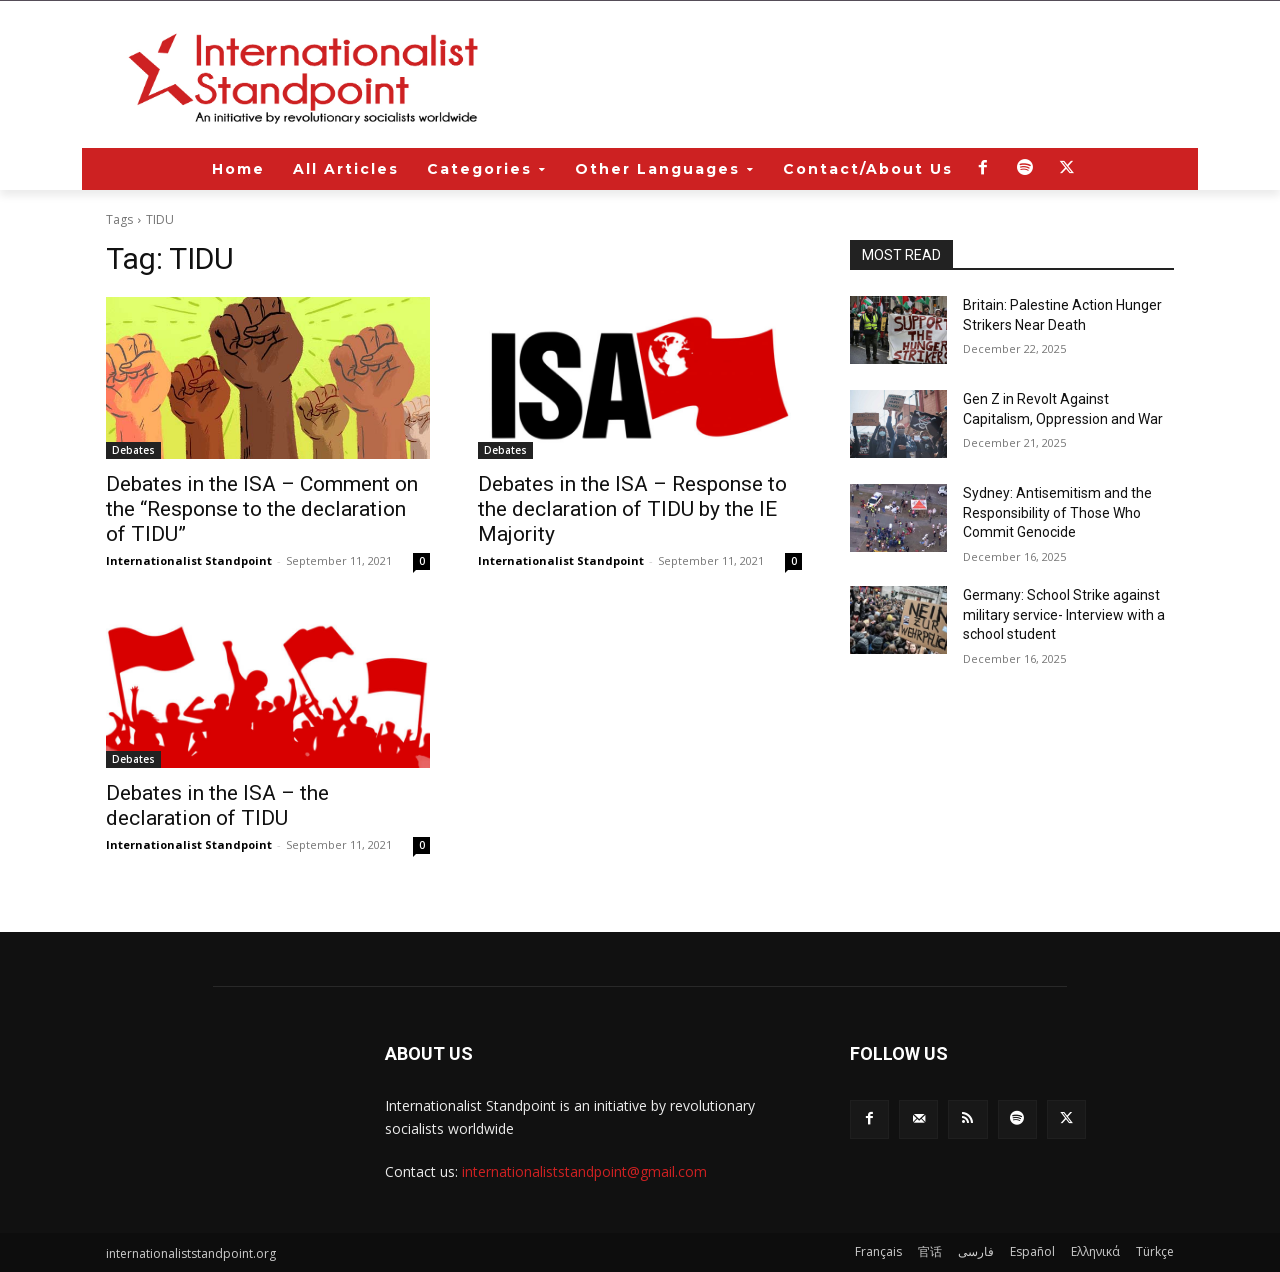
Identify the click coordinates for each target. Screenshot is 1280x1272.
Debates (133, 450)
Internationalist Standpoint (189, 560)
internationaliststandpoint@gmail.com (584, 1171)
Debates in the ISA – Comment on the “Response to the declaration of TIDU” (262, 509)
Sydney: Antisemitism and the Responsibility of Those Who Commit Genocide (1057, 512)
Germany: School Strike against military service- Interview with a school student (1064, 614)
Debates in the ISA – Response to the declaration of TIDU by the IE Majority (632, 509)
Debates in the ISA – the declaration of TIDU (217, 805)
